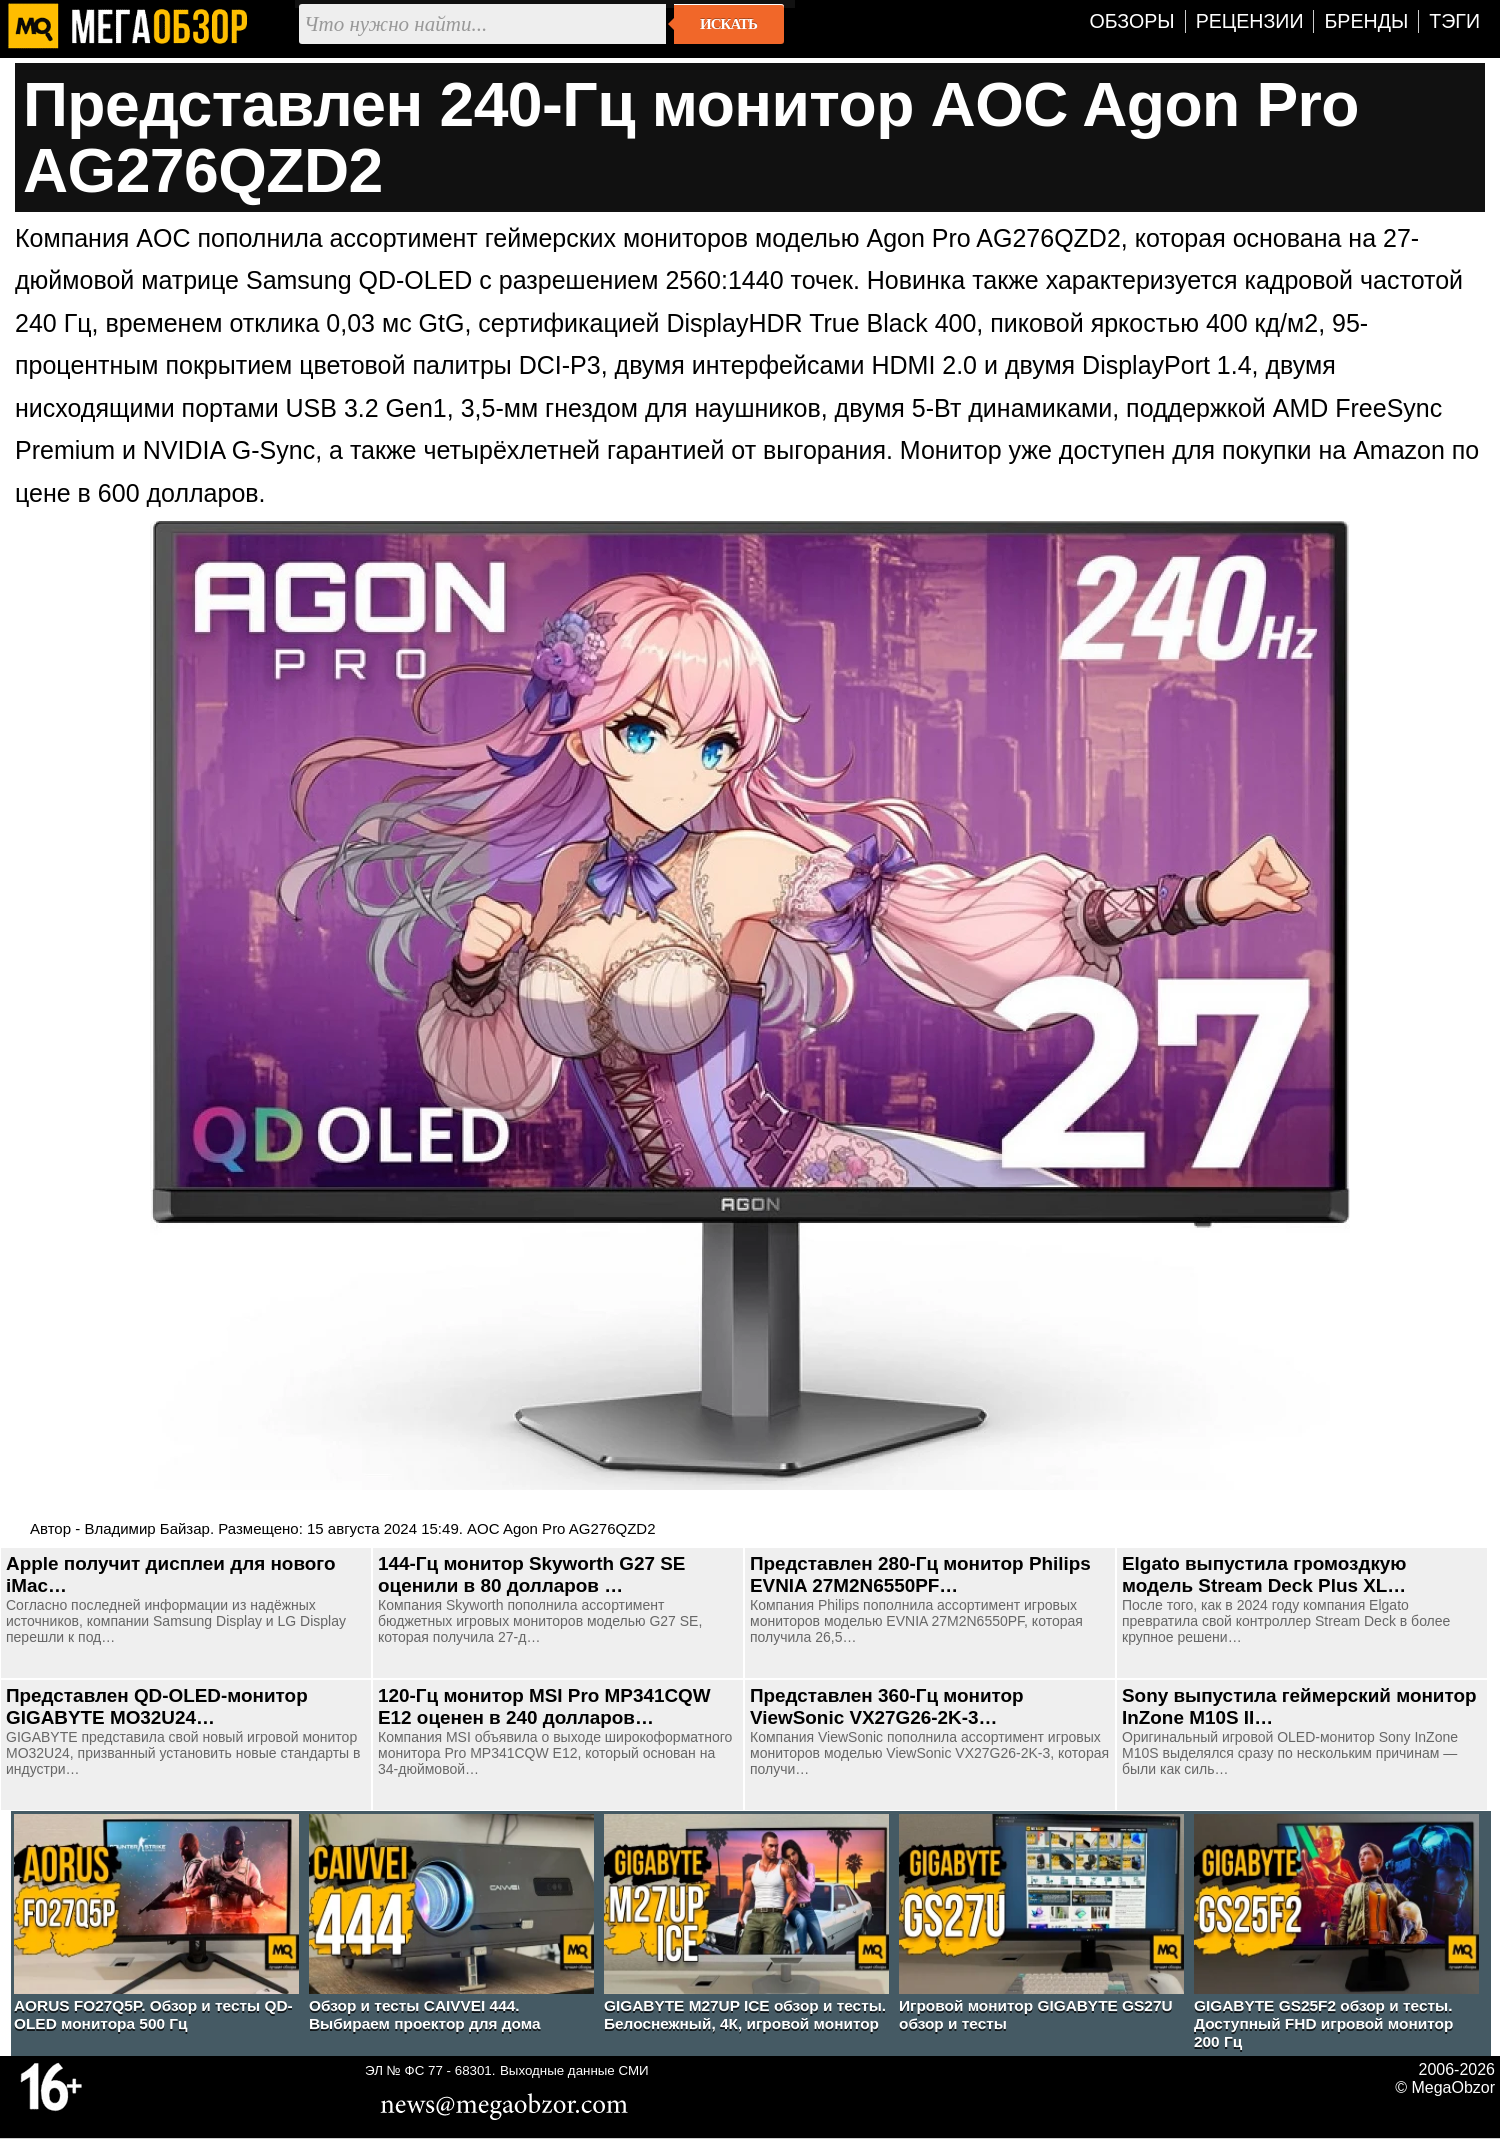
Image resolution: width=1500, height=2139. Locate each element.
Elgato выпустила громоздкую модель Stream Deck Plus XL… (1264, 1574)
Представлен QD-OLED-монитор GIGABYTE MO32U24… (157, 1706)
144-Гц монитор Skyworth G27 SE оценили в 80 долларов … (531, 1574)
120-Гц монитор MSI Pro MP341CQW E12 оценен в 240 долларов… (544, 1706)
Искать (728, 24)
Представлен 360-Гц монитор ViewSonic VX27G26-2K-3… (887, 1706)
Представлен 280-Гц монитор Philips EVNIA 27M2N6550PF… (920, 1574)
